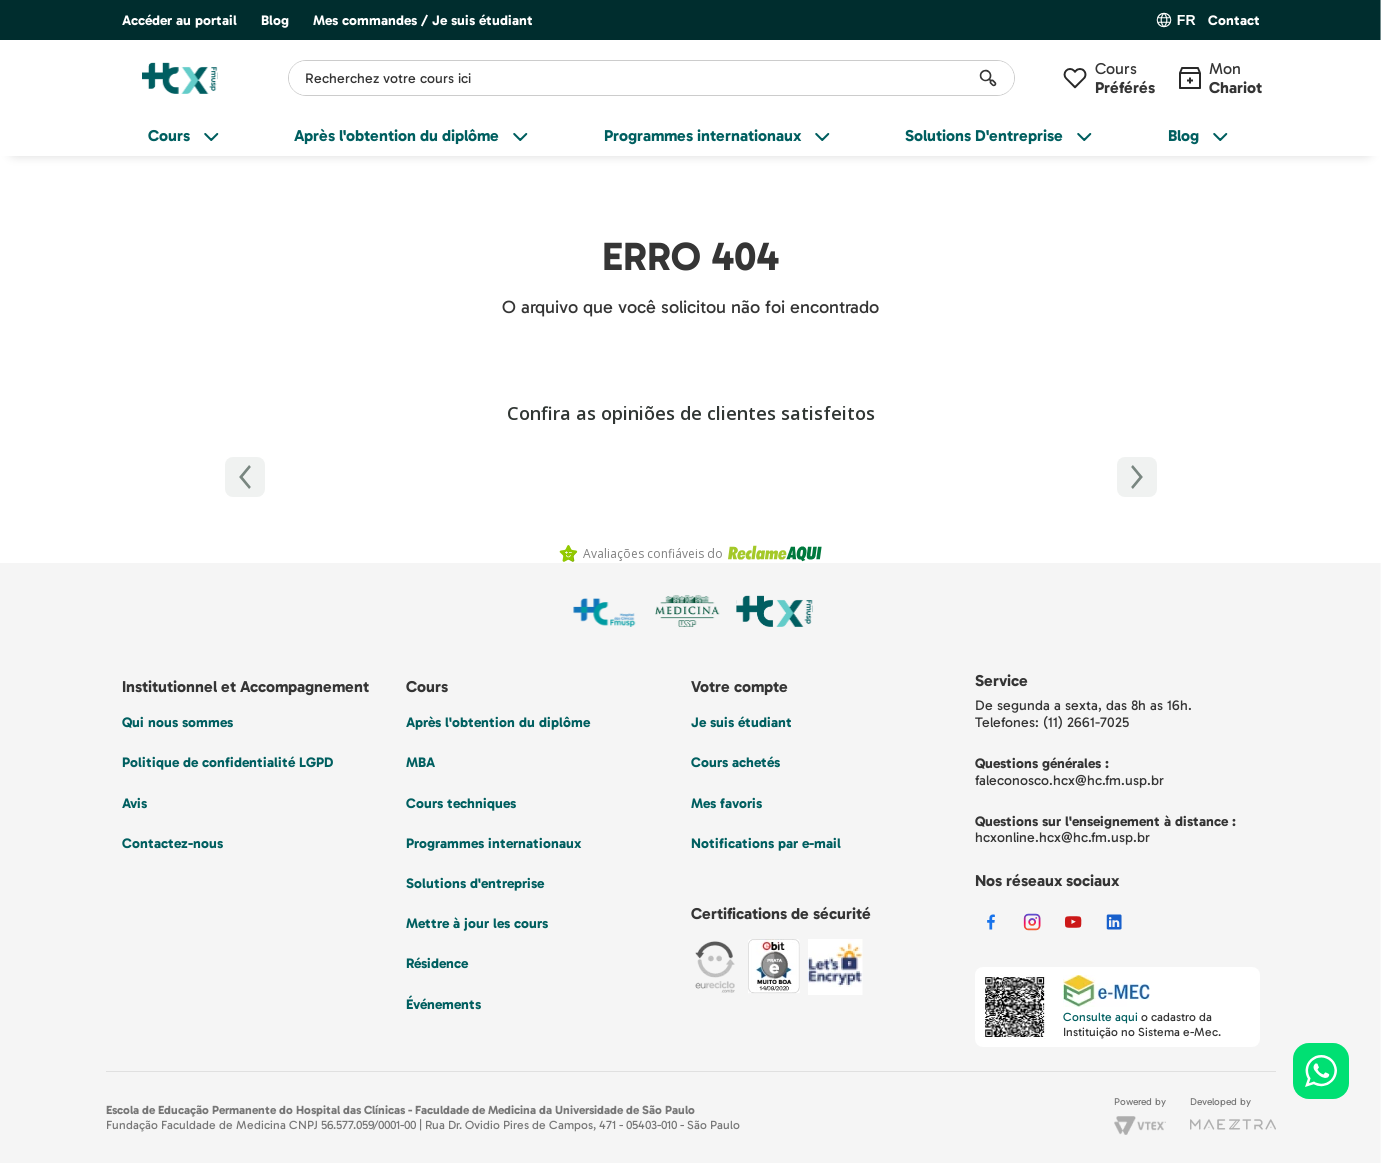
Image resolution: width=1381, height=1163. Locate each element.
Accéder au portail (179, 20)
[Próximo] (1137, 477)
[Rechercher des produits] (988, 78)
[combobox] (651, 78)
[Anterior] (245, 477)
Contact (1234, 21)
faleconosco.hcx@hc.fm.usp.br (1069, 780)
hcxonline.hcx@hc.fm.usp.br (1062, 837)
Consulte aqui (1100, 1017)
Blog (275, 20)
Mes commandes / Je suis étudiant (423, 20)
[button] (1234, 21)
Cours (1125, 78)
